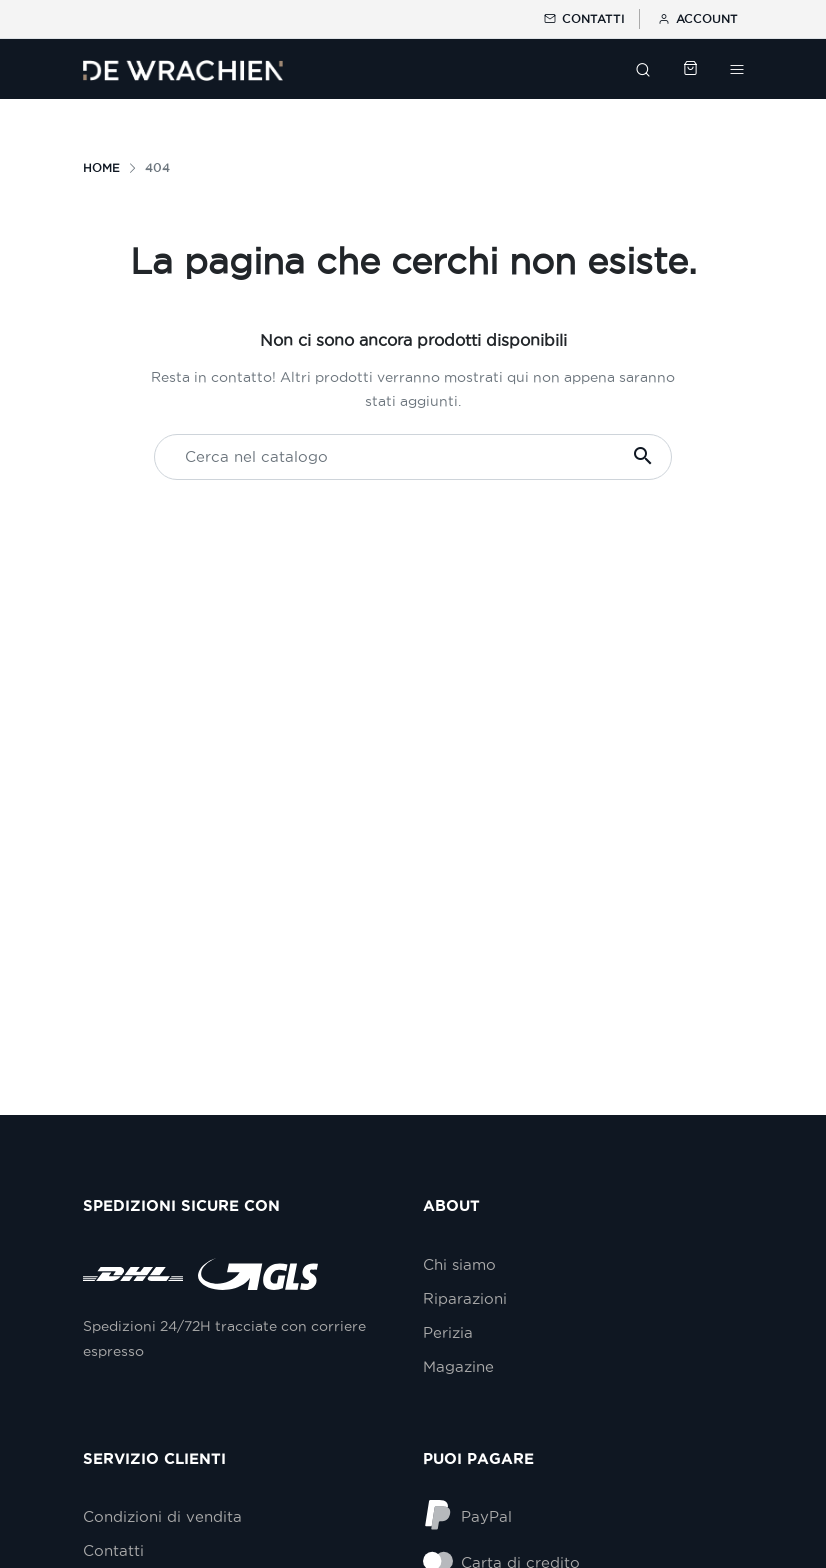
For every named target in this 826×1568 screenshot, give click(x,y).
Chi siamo (459, 1264)
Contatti (583, 18)
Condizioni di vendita (162, 1516)
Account (696, 18)
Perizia (448, 1332)
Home (101, 167)
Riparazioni (465, 1298)
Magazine (458, 1366)
